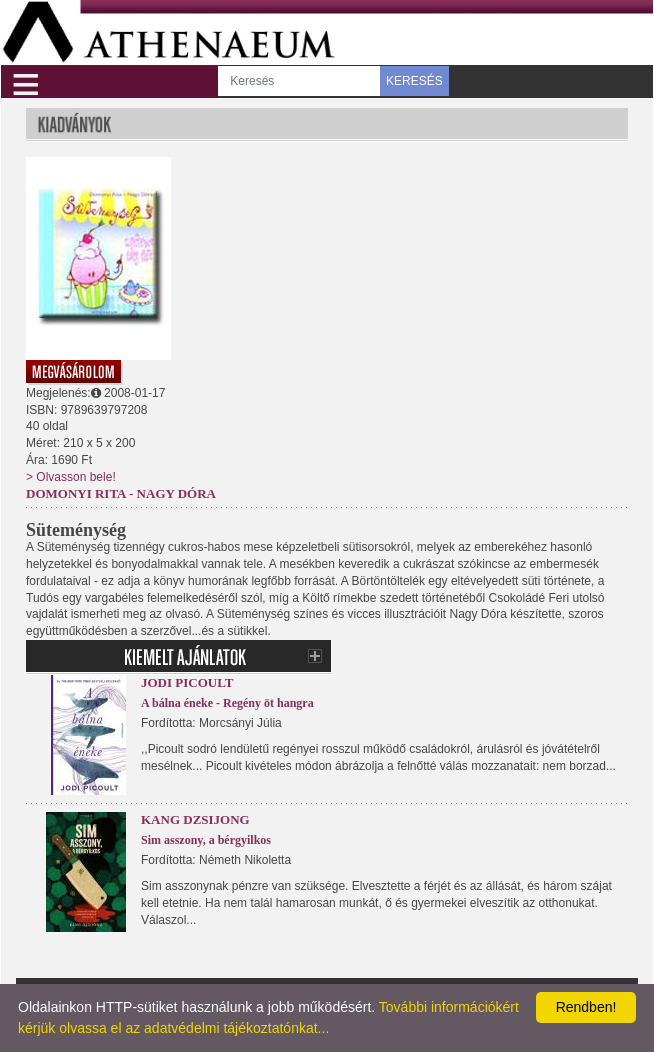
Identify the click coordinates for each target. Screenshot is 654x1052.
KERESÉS (414, 81)
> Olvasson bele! (71, 477)
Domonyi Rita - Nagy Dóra (121, 493)
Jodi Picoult (187, 682)
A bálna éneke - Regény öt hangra (227, 703)
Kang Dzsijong (195, 819)
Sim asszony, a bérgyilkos (206, 840)
